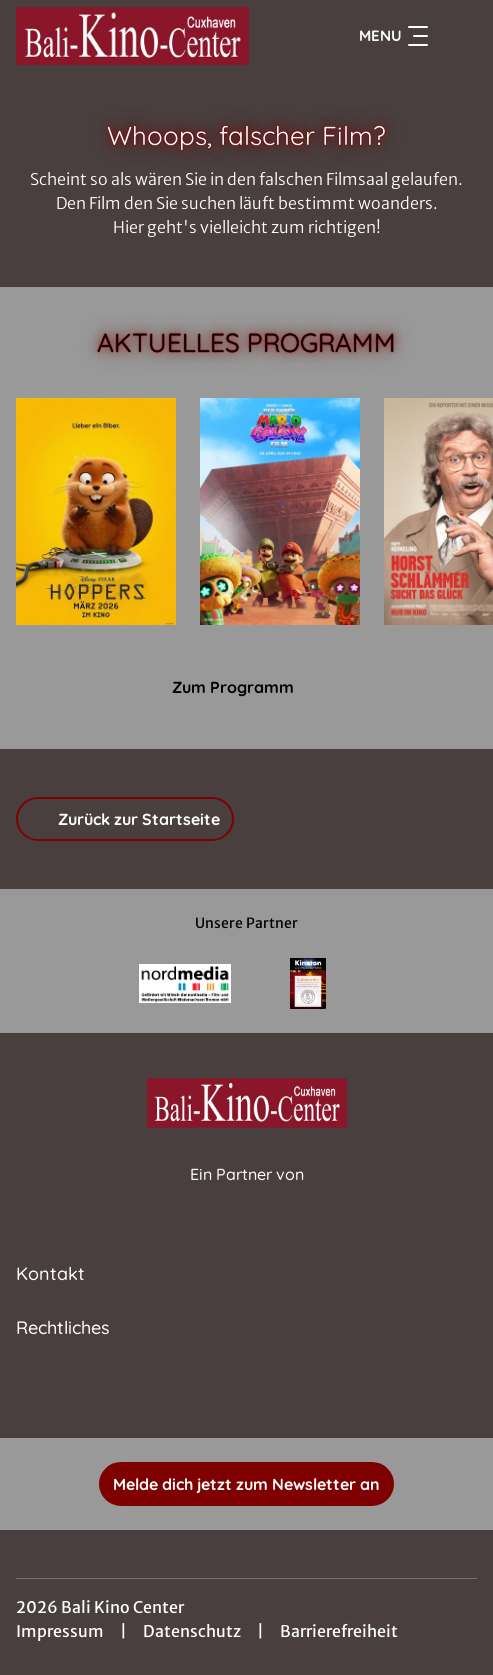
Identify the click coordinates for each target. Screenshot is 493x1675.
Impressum (60, 1631)
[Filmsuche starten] (457, 36)
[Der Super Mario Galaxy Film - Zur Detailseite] (280, 511)
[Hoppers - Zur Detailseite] (96, 511)
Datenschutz (192, 1631)
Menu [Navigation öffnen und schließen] (393, 36)
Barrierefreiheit (339, 1631)
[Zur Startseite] (147, 36)
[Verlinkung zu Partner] (184, 983)
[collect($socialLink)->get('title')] (247, 1394)
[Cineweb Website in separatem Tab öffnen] (247, 1195)
